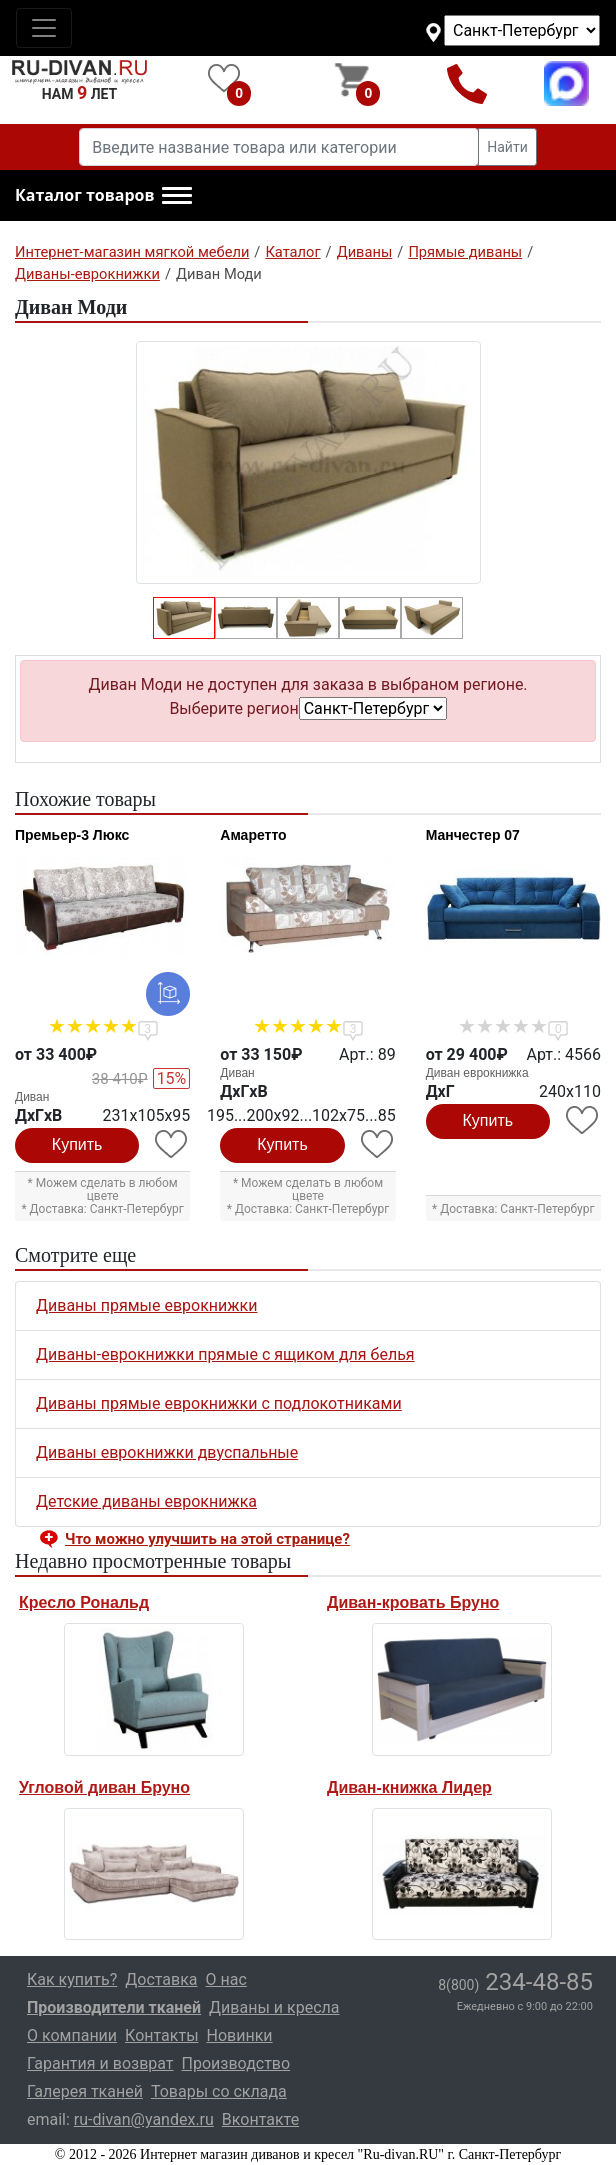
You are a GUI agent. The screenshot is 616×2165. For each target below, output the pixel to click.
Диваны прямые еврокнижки (146, 1305)
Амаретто (253, 835)
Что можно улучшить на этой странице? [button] (207, 1539)
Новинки (240, 2035)
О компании (72, 2035)
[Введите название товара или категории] (279, 147)
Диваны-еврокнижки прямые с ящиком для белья (225, 1354)
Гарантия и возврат (100, 2063)
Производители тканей (114, 2007)
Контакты (161, 2035)
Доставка (161, 1979)
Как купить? (72, 1979)
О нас (226, 1979)
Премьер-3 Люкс (72, 835)
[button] (103, 196)
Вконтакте (260, 2119)
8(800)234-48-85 (467, 83)
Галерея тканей (85, 2091)
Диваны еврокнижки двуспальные (167, 1452)
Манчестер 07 (473, 835)
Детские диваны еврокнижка (146, 1501)
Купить (77, 1144)
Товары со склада (219, 2091)
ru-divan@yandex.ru (144, 2119)
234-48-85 (515, 1982)
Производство (236, 2063)
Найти (507, 147)
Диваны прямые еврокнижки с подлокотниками (219, 1403)
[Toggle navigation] (44, 28)
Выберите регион (233, 708)
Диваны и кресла (274, 2007)
